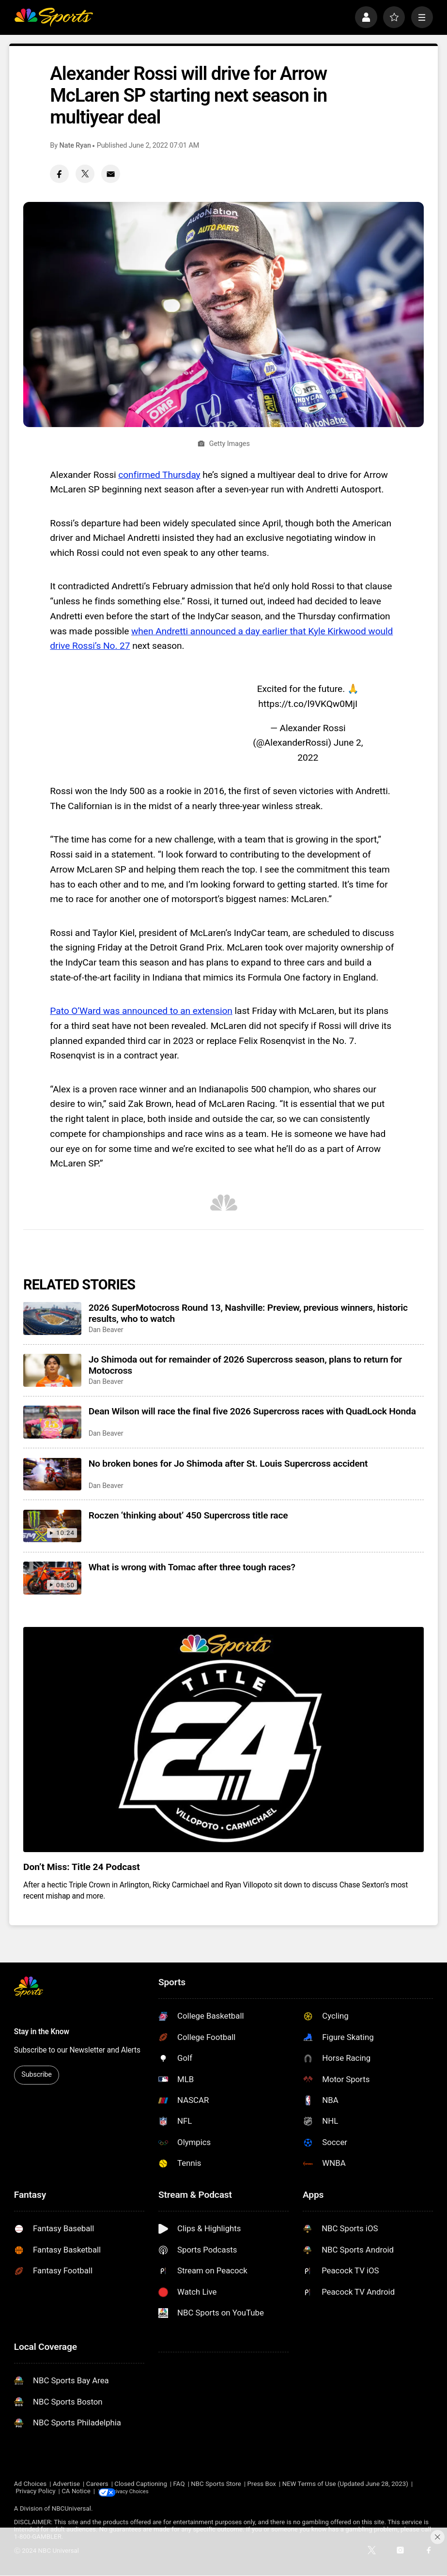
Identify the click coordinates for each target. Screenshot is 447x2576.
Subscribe (36, 2074)
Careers (97, 2483)
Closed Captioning (140, 2483)
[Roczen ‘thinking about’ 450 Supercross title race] (52, 1526)
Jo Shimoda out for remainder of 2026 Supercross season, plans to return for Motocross (245, 1365)
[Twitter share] (85, 174)
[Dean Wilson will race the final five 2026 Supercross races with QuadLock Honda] (52, 1422)
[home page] (53, 17)
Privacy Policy (35, 2491)
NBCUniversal (71, 2509)
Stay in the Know (41, 2031)
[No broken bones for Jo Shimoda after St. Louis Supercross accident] (52, 1474)
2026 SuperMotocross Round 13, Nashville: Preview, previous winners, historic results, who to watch (248, 1313)
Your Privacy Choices (147, 2491)
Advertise (66, 2483)
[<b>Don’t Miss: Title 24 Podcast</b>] (223, 1739)
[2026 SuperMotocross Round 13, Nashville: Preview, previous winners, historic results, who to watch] (52, 1318)
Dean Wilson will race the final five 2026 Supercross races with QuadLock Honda (252, 1411)
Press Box (261, 2483)
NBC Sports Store (216, 2483)
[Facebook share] (59, 174)
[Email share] (110, 174)
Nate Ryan (75, 145)
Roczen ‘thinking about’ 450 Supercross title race (188, 1515)
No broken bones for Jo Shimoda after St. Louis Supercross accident (228, 1463)
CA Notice (76, 2491)
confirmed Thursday (159, 474)
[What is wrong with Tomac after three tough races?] (52, 1578)
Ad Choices (30, 2483)
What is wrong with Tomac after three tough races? (192, 1567)
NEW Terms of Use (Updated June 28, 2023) (345, 2483)
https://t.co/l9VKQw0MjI (307, 703)
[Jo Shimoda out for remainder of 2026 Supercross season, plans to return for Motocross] (52, 1370)
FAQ (179, 2483)
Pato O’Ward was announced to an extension (141, 1010)
